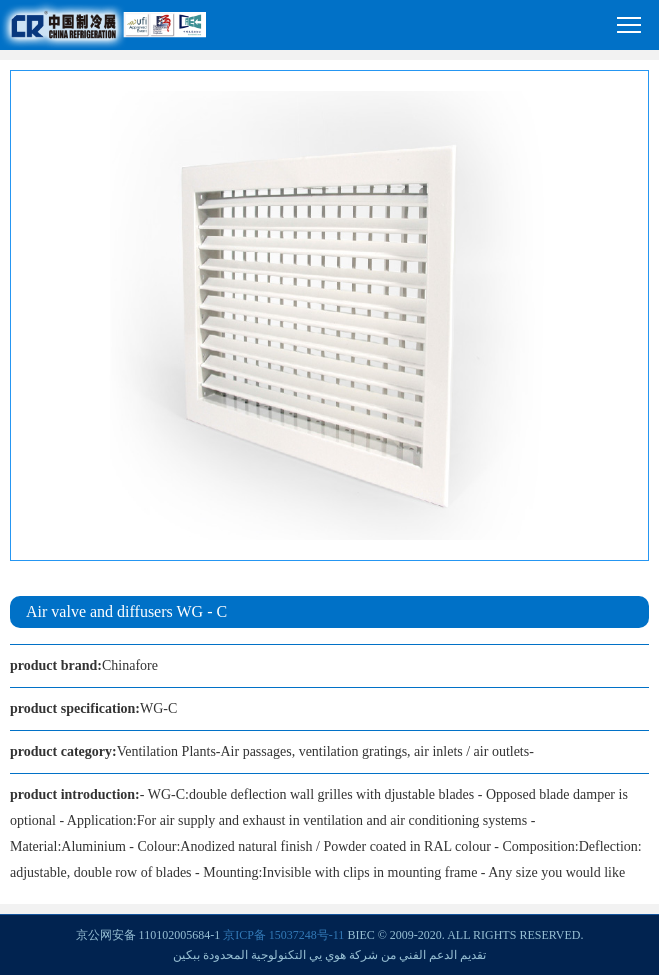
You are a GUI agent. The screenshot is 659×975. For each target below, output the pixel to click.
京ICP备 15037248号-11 (283, 935)
